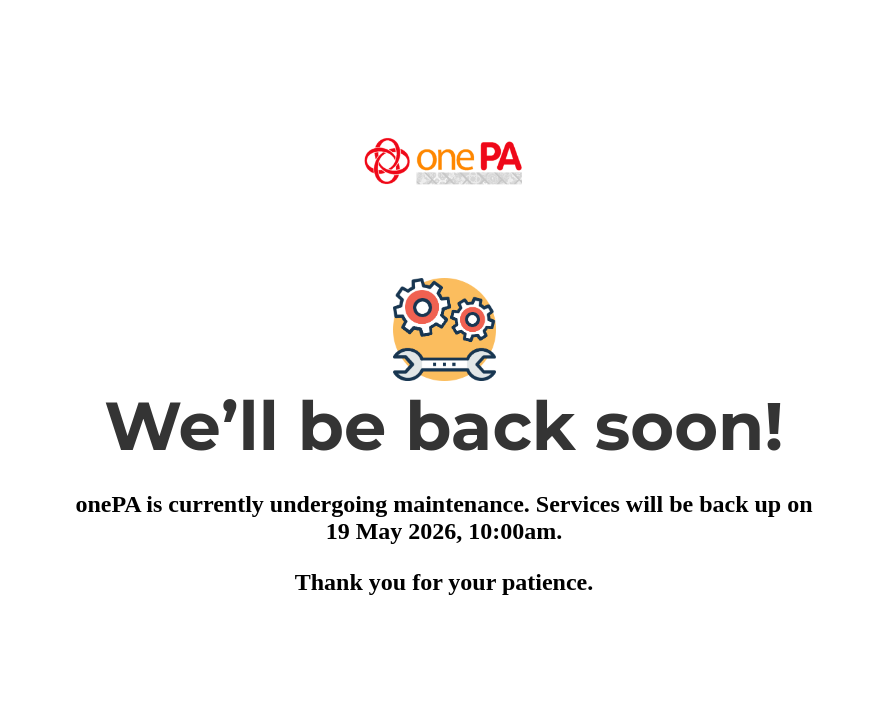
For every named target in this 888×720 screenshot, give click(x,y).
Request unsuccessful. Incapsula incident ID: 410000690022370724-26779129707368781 (444, 360)
